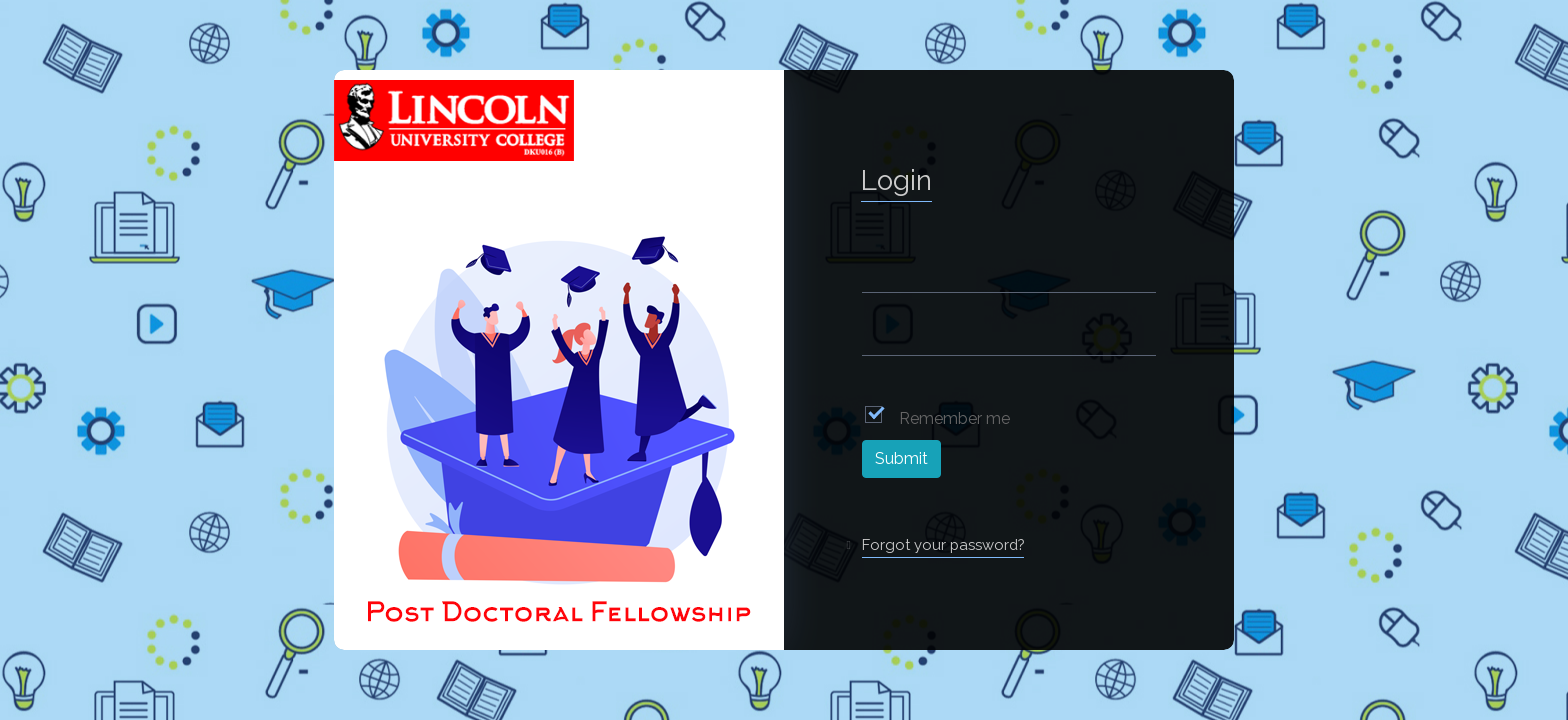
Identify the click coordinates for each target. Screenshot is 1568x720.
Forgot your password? (943, 544)
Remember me (954, 418)
